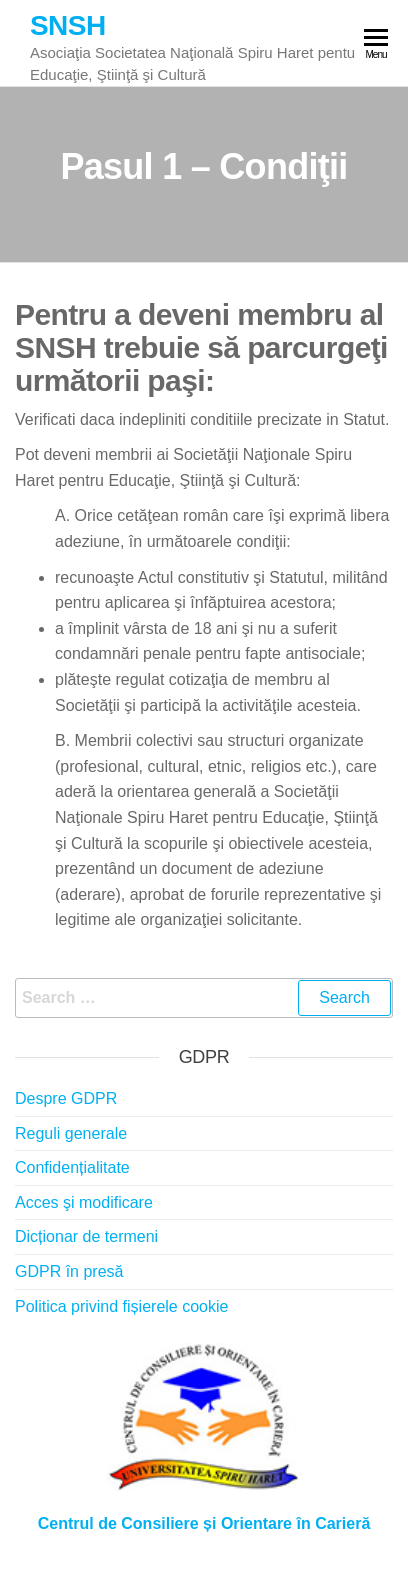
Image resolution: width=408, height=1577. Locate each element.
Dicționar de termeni (86, 1236)
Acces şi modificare (84, 1202)
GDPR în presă (69, 1271)
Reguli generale (71, 1133)
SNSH (68, 25)
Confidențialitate (72, 1167)
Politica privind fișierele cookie (121, 1306)
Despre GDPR (66, 1098)
